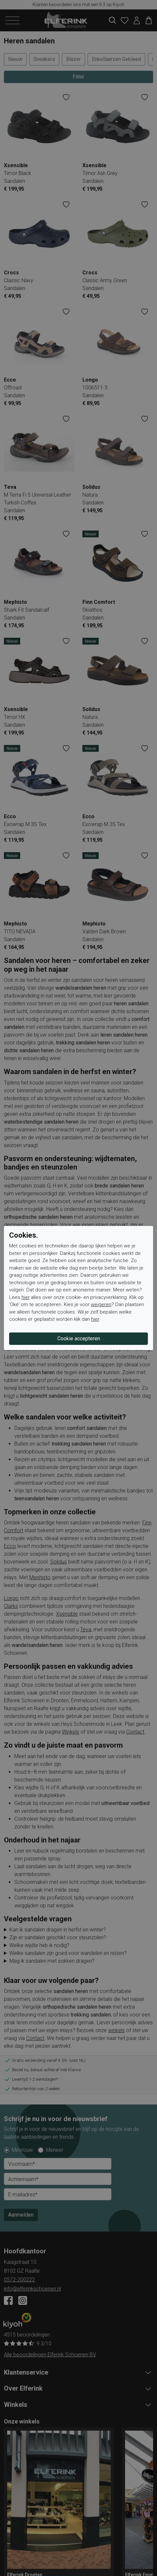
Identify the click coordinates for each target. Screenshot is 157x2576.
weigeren (101, 1304)
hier (25, 1297)
